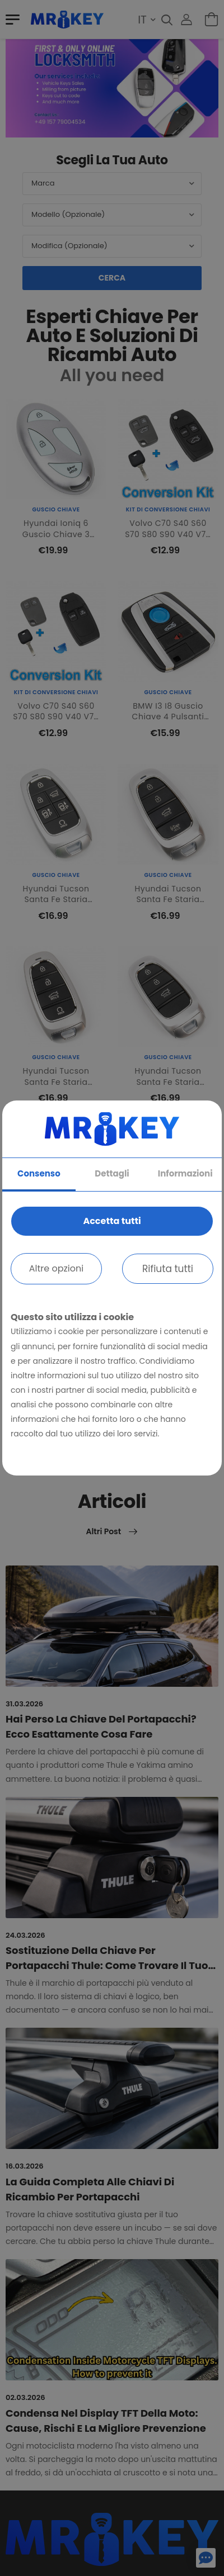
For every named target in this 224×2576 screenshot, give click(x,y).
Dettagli (112, 1173)
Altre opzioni (56, 1268)
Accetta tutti (112, 1221)
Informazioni (185, 1173)
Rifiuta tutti (167, 1268)
